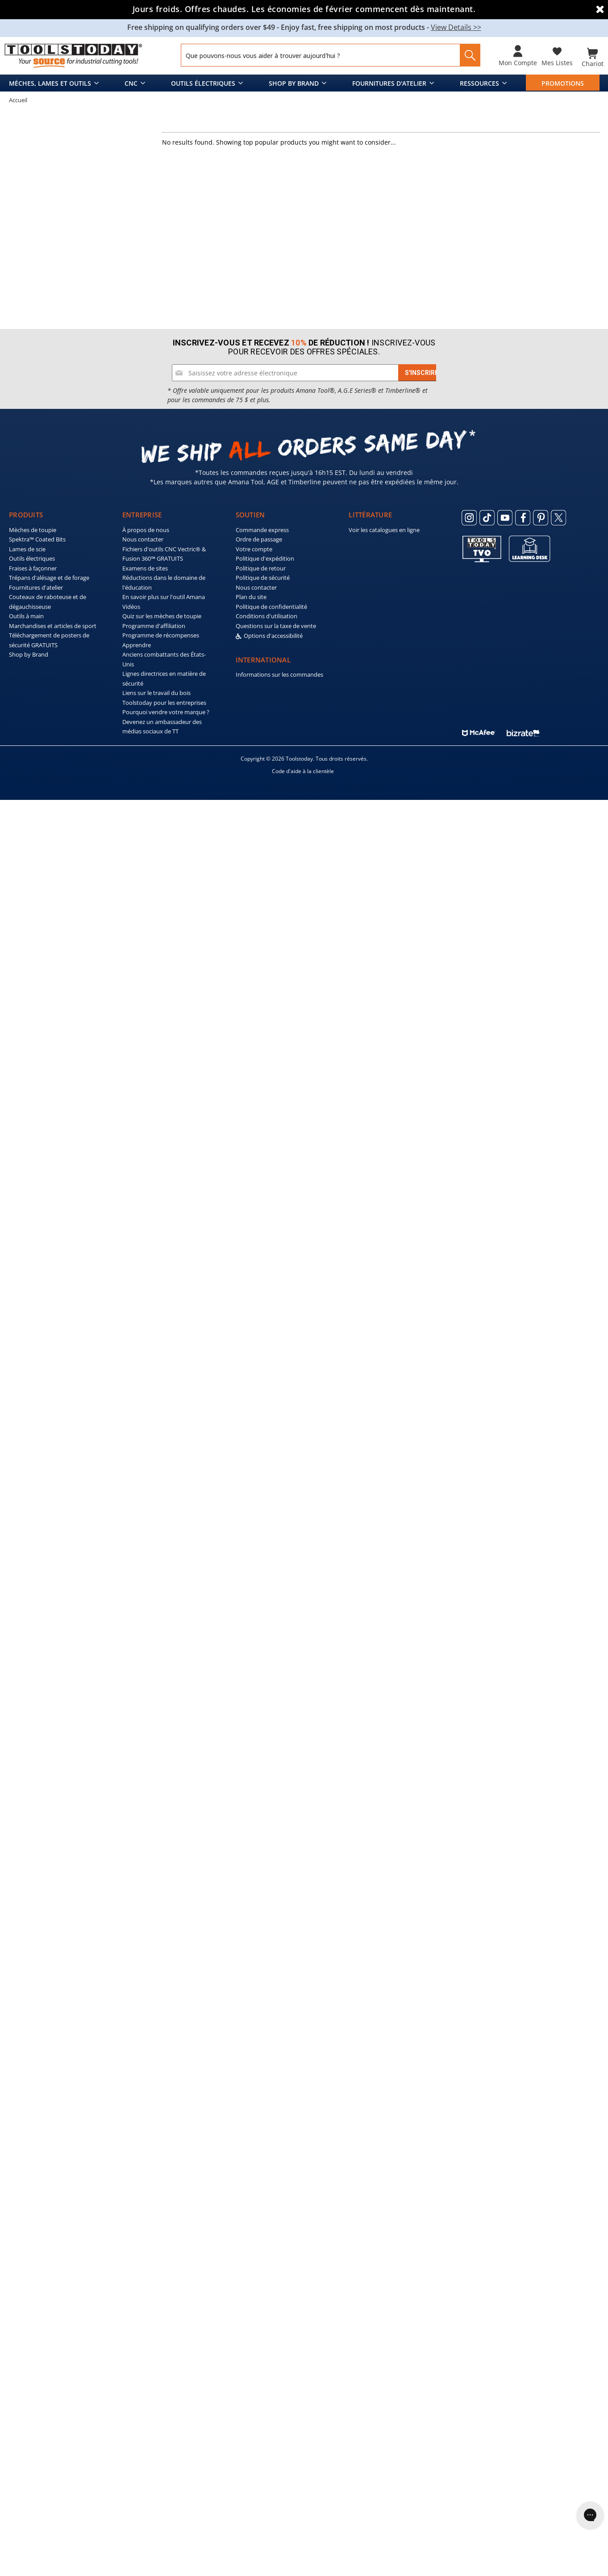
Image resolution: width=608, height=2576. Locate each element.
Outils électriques (203, 81)
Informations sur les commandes (279, 2451)
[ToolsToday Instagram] (469, 2294)
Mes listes (557, 62)
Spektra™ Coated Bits (37, 2316)
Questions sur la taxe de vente (276, 2402)
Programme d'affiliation (153, 2402)
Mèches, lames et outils (50, 81)
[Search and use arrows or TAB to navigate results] (330, 55)
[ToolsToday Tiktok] (487, 2294)
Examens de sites (145, 2344)
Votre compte (254, 2325)
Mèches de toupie (32, 2306)
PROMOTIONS (562, 81)
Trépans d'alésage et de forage (49, 2354)
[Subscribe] (421, 2149)
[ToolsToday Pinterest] (541, 2294)
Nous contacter (142, 2316)
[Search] (467, 55)
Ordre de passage (259, 2316)
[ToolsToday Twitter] (558, 2294)
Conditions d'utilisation (266, 2393)
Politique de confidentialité (271, 2383)
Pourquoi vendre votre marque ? (165, 2488)
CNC (131, 81)
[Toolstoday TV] (482, 2325)
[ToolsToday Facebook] (523, 2294)
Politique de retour (261, 2344)
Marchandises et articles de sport (52, 2402)
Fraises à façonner (33, 2344)
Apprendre (136, 2421)
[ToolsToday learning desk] (529, 2324)
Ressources (479, 81)
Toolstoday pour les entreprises (164, 2479)
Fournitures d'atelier (389, 81)
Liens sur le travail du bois (156, 2469)
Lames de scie (27, 2325)
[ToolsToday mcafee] (479, 2507)
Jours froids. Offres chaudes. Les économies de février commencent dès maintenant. (304, 9)
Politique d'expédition (265, 2335)
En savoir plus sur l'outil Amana (163, 2373)
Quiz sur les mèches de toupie (161, 2393)
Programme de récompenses (160, 2412)
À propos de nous (145, 2306)
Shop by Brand (294, 81)
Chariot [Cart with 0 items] (593, 62)
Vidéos (131, 2383)
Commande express (262, 2306)
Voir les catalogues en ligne (384, 2306)
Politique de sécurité (263, 2354)
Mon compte (518, 62)
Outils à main (26, 2393)
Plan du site (251, 2373)
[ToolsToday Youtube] (505, 2294)
